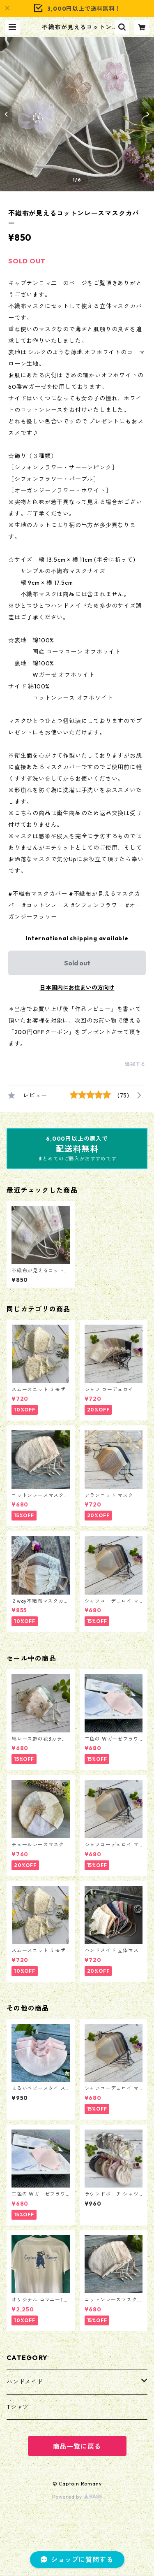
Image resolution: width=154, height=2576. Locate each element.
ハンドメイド (25, 2381)
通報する (135, 1064)
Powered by (77, 2497)
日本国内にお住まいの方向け (77, 987)
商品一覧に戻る (77, 2446)
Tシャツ (18, 2407)
